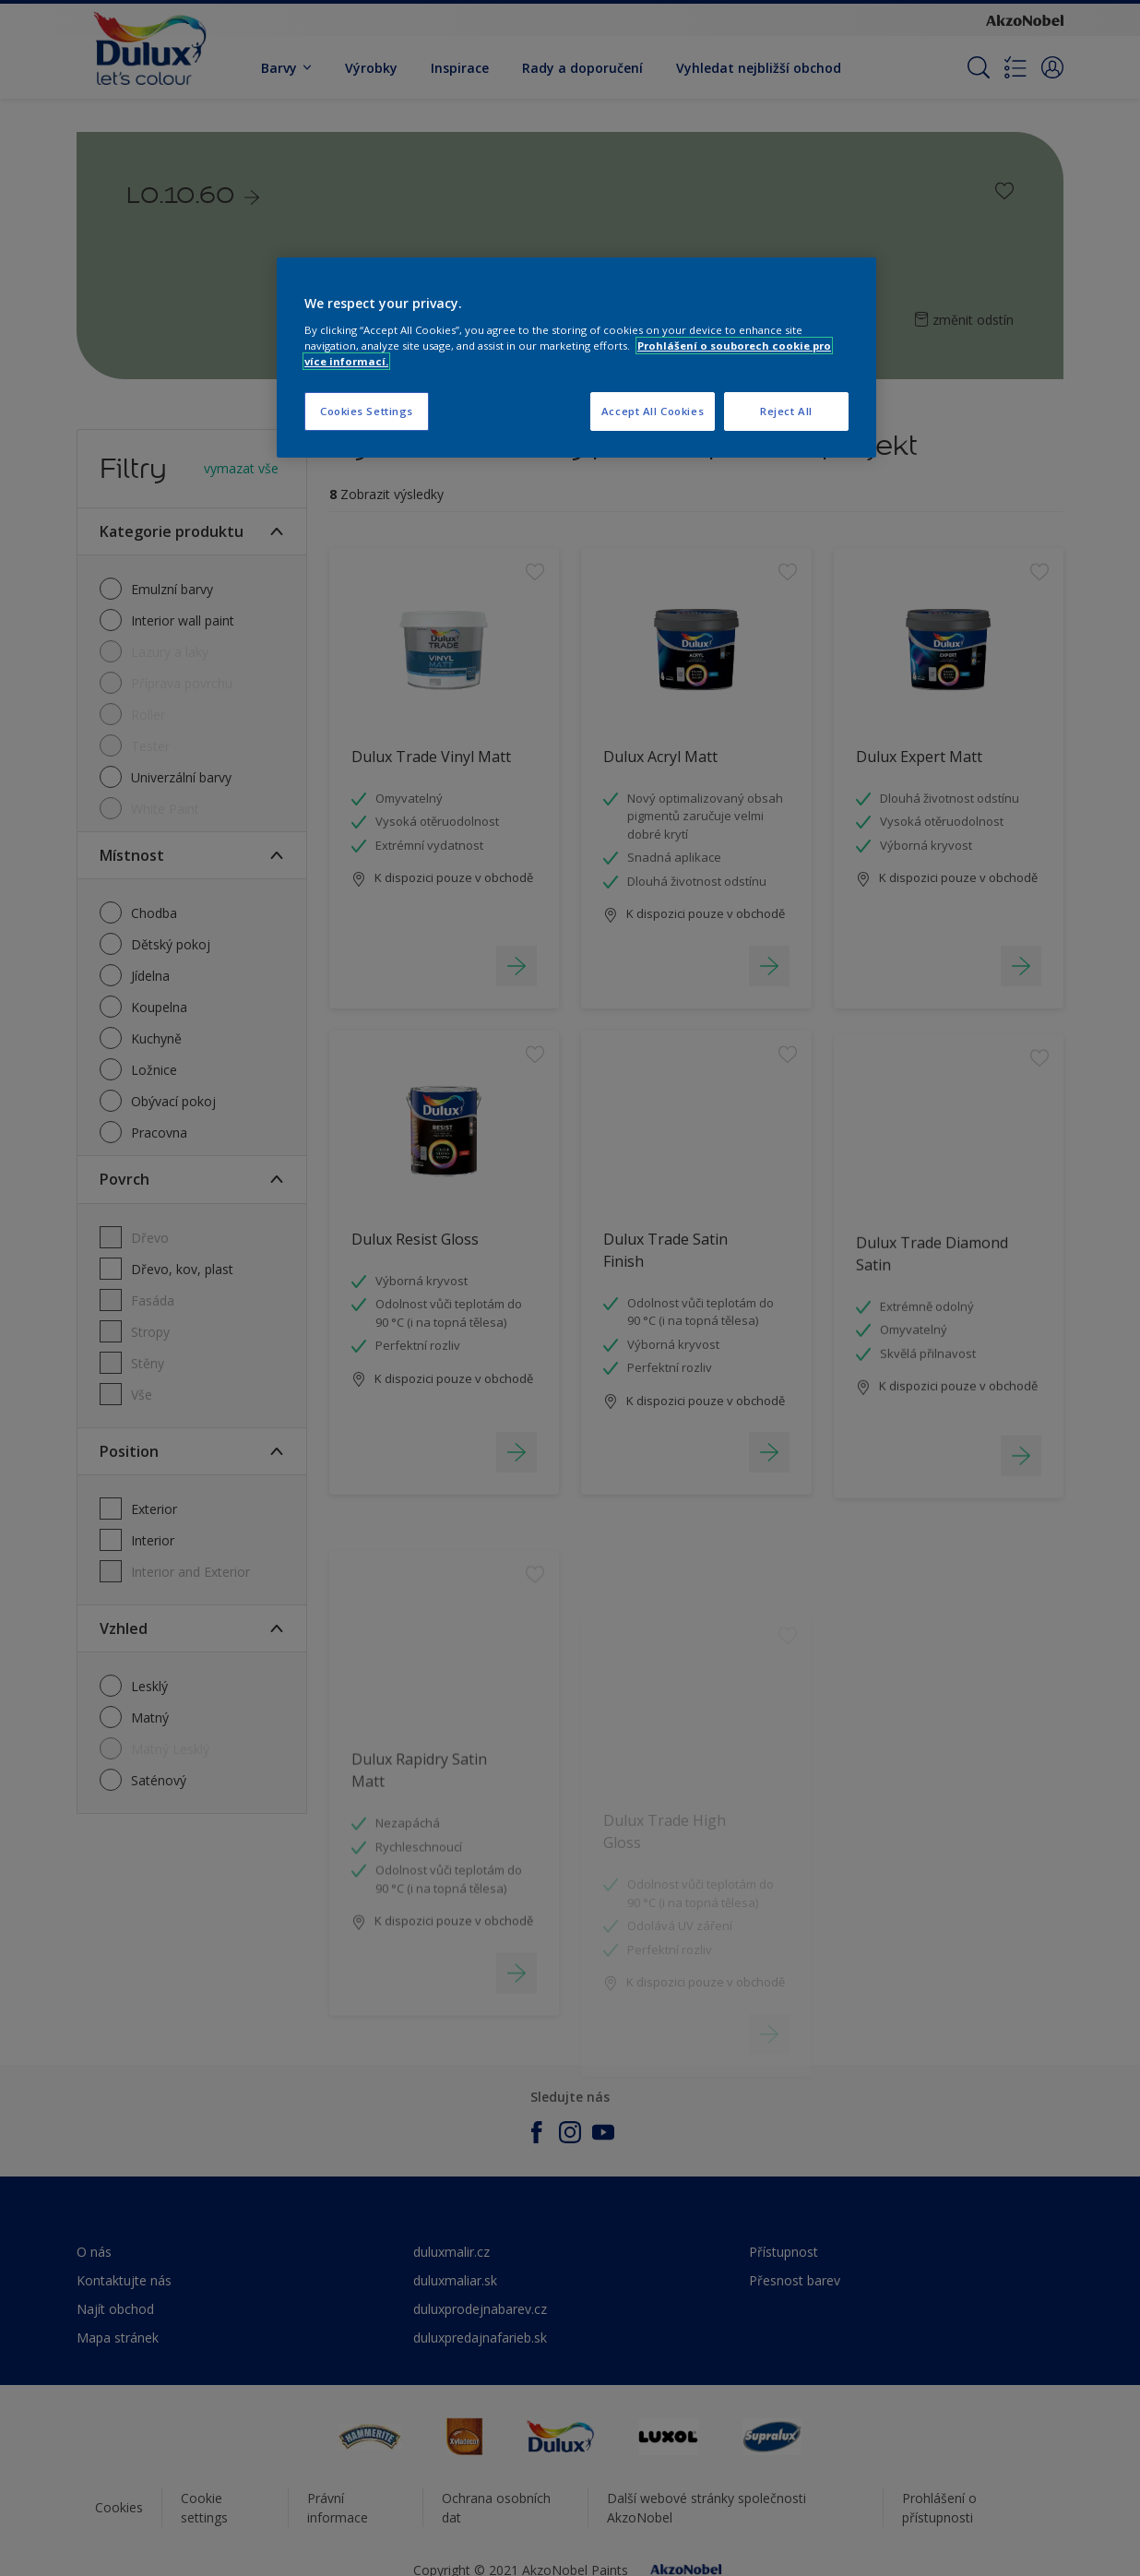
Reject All (786, 411)
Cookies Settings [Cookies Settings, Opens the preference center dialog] (366, 411)
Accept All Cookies (652, 411)
